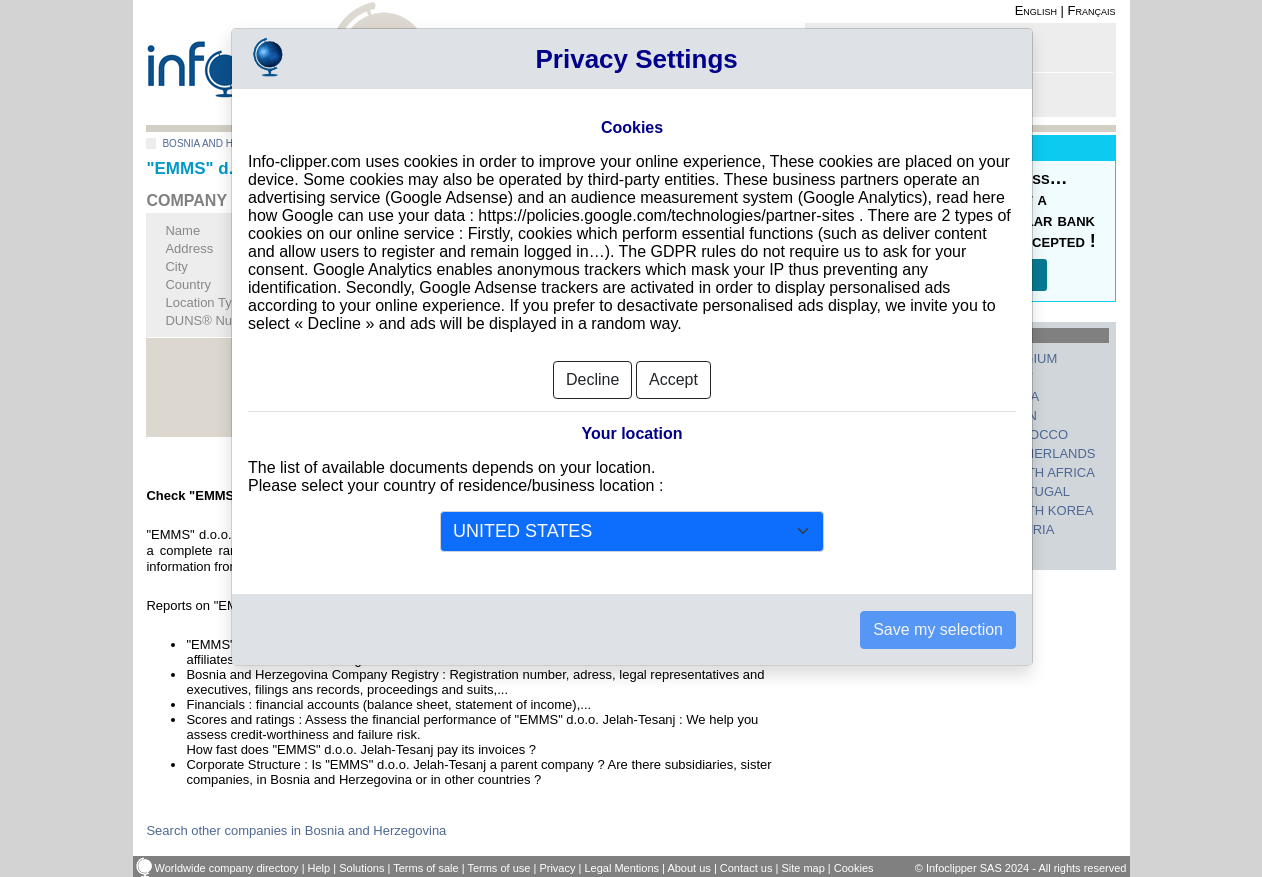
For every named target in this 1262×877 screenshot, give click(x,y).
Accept (673, 368)
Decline (592, 368)
